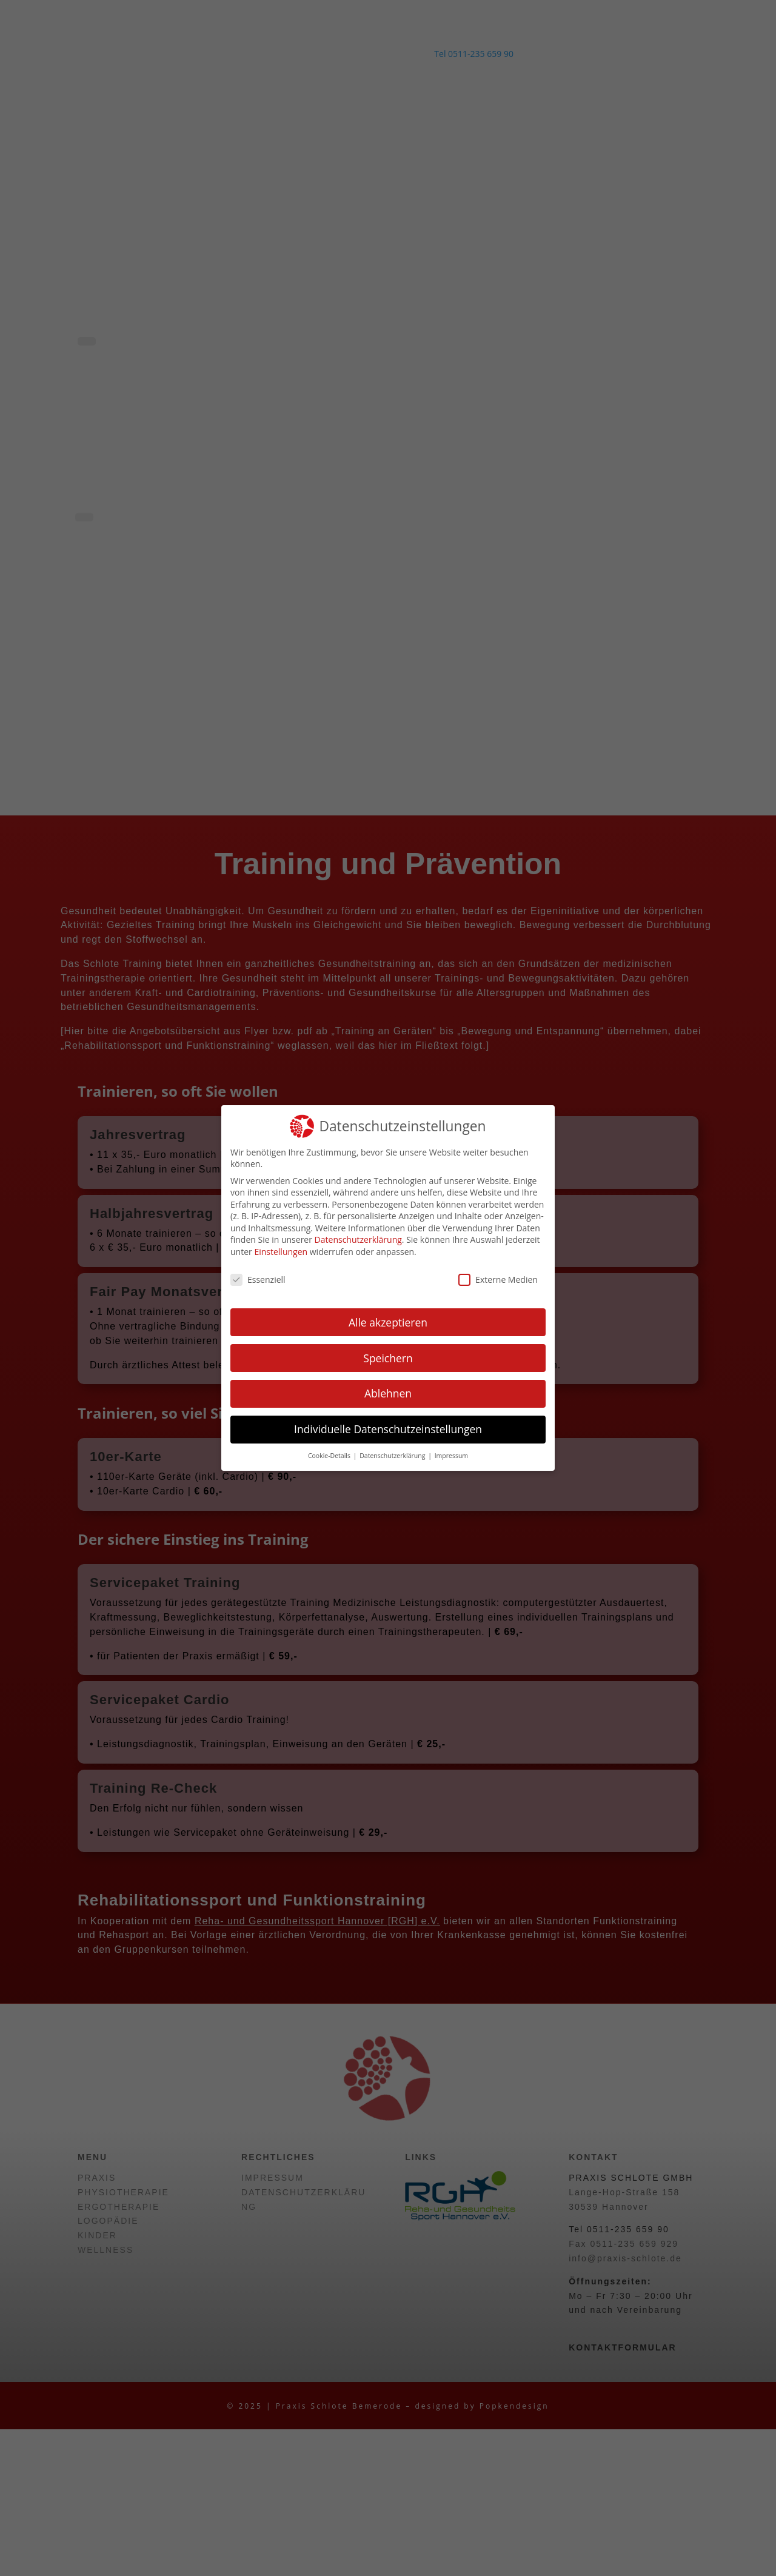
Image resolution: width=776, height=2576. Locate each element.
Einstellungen (280, 1251)
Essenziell (258, 1279)
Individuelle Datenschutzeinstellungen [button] (388, 1429)
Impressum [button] (451, 1455)
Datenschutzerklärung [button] (393, 1455)
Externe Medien (498, 1279)
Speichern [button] (387, 1358)
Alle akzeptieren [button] (388, 1322)
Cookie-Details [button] (330, 1455)
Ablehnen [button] (388, 1393)
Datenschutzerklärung (358, 1239)
